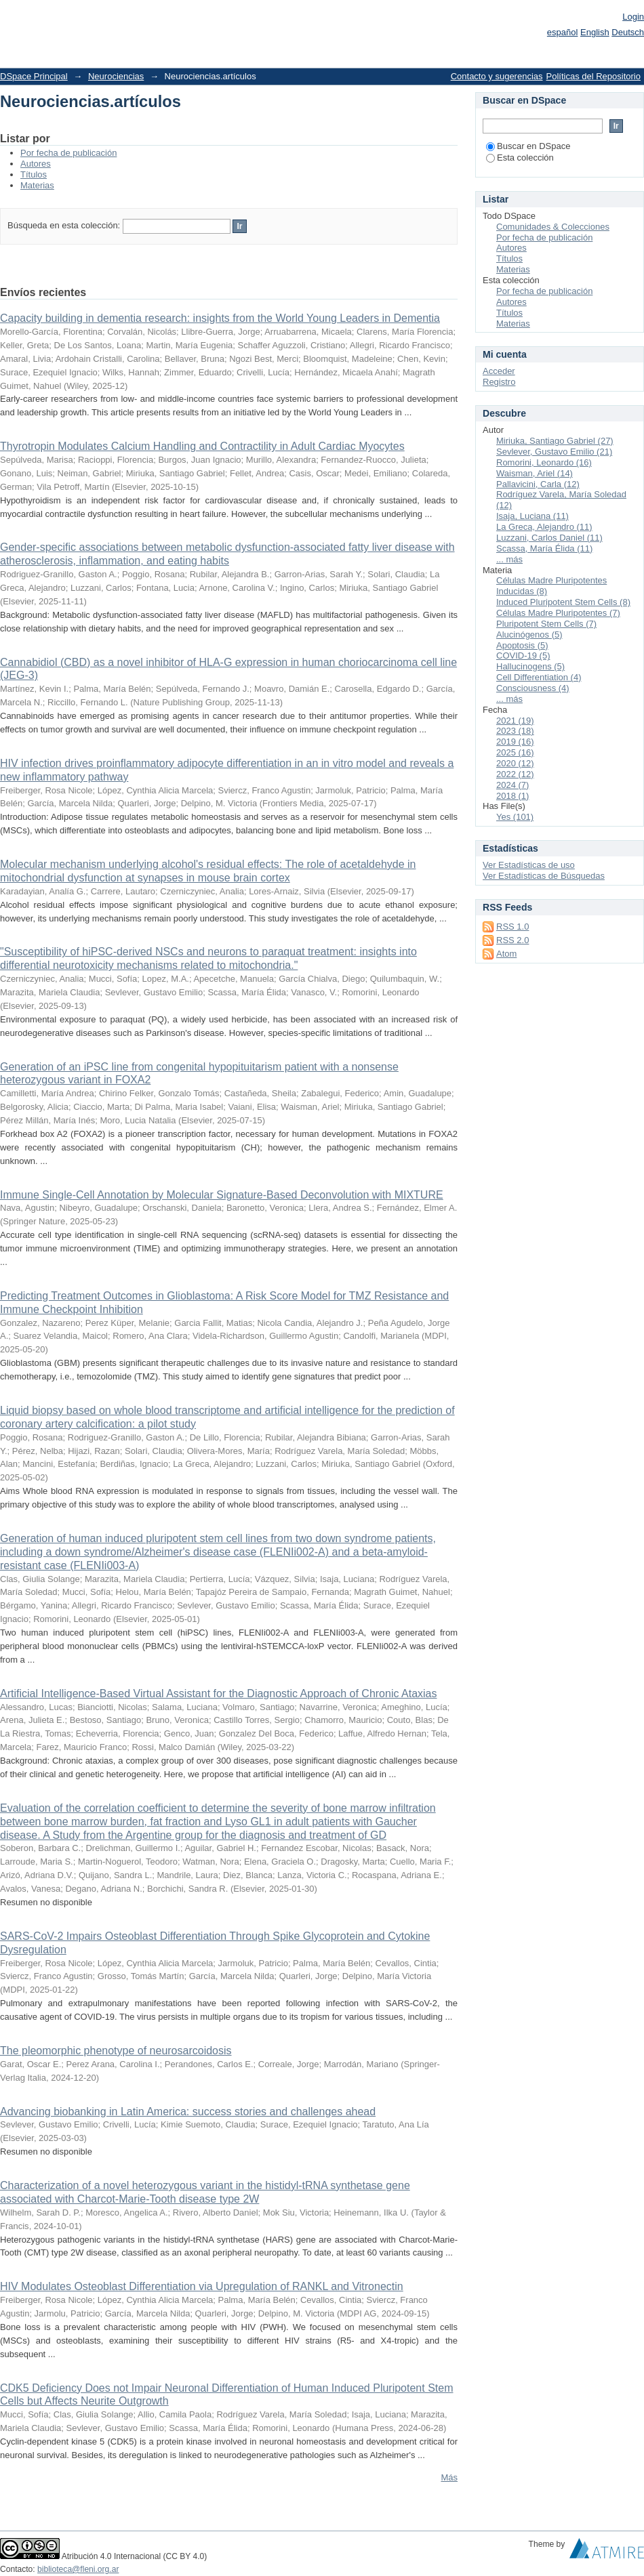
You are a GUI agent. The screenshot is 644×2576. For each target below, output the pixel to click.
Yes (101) (515, 817)
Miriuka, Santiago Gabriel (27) (554, 441)
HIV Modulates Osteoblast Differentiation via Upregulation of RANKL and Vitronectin (201, 2286)
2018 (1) (512, 796)
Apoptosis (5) (522, 645)
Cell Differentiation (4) (538, 677)
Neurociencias (116, 76)
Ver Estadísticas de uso (529, 865)
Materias (37, 185)
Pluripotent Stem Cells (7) (546, 624)
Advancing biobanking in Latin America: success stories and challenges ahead (188, 2111)
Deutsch (627, 32)
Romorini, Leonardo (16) (544, 462)
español (562, 32)
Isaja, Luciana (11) (532, 516)
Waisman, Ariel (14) (534, 473)
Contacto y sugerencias (497, 76)
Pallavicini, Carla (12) (538, 484)
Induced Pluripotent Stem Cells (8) (563, 602)
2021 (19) (515, 720)
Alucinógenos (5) (529, 634)
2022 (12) (515, 774)
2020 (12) (515, 763)
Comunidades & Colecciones (552, 227)
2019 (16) (515, 741)
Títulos (33, 174)
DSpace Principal (34, 76)
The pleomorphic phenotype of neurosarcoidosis (116, 2050)
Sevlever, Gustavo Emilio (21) (554, 451)
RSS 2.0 (512, 940)
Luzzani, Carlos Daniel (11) (549, 538)
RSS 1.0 (512, 926)
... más (509, 559)
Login (633, 17)
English (594, 32)
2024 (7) (512, 785)
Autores (35, 164)
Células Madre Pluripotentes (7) (558, 613)
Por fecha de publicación (68, 153)
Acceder (499, 371)
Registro (499, 382)
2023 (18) (515, 731)
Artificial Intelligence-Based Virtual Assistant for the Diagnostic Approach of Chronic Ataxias (218, 1693)
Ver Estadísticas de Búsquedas (544, 876)
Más (449, 2477)
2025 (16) (515, 752)
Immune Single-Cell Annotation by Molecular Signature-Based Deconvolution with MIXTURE (221, 1195)
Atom (506, 954)
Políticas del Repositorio (593, 76)
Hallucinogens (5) (530, 666)
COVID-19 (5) (523, 655)
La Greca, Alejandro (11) (544, 527)
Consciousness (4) (532, 688)
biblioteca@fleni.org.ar (78, 2569)
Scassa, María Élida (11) (544, 548)
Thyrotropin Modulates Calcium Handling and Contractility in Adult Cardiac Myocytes (202, 446)
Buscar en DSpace (528, 146)
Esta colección (520, 157)
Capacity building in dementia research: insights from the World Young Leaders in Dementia (220, 318)
